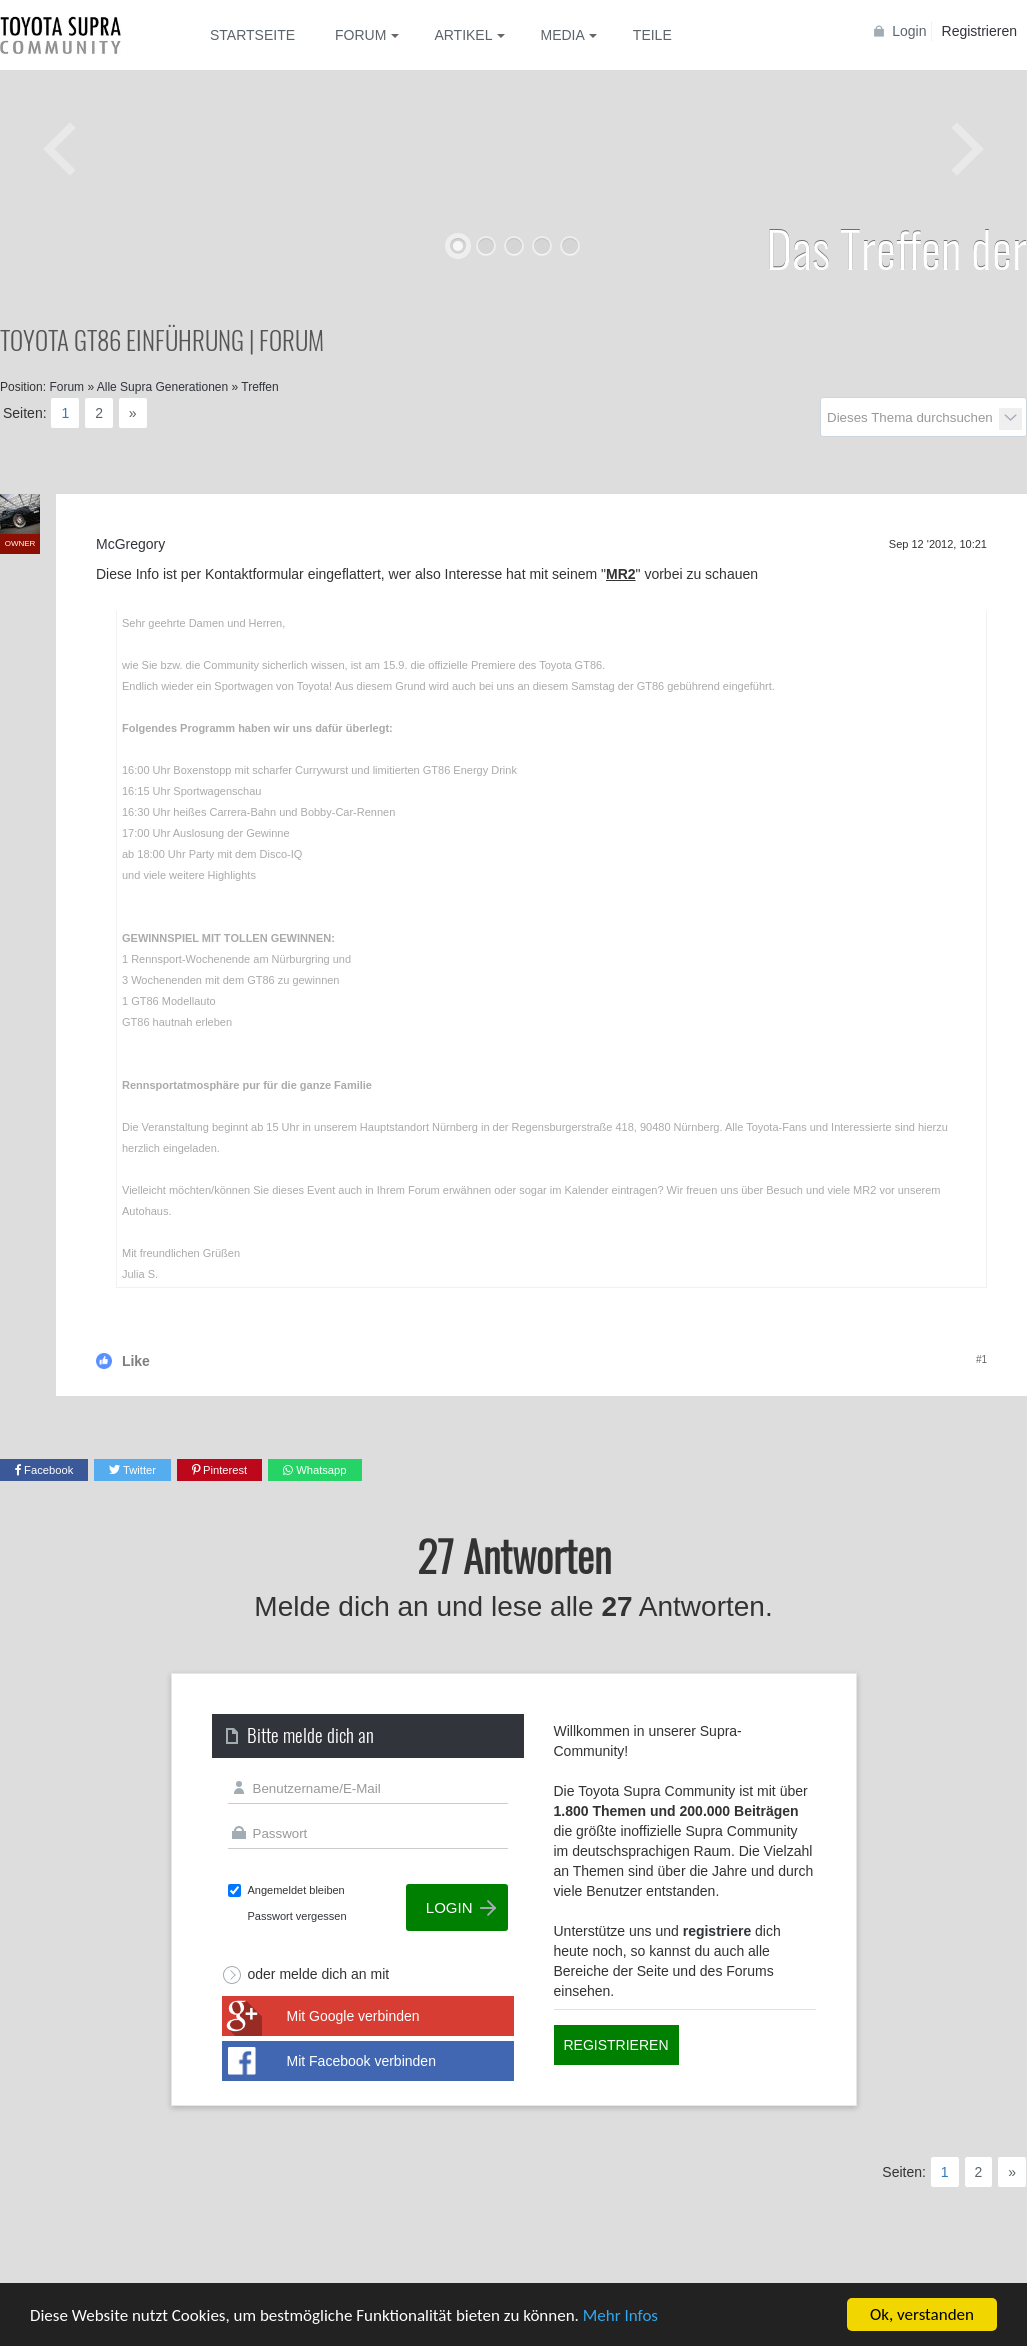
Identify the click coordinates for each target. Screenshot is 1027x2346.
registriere (717, 1931)
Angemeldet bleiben (296, 1890)
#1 (981, 1359)
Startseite (252, 35)
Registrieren (979, 31)
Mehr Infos (620, 2315)
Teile (652, 35)
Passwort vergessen (297, 1916)
